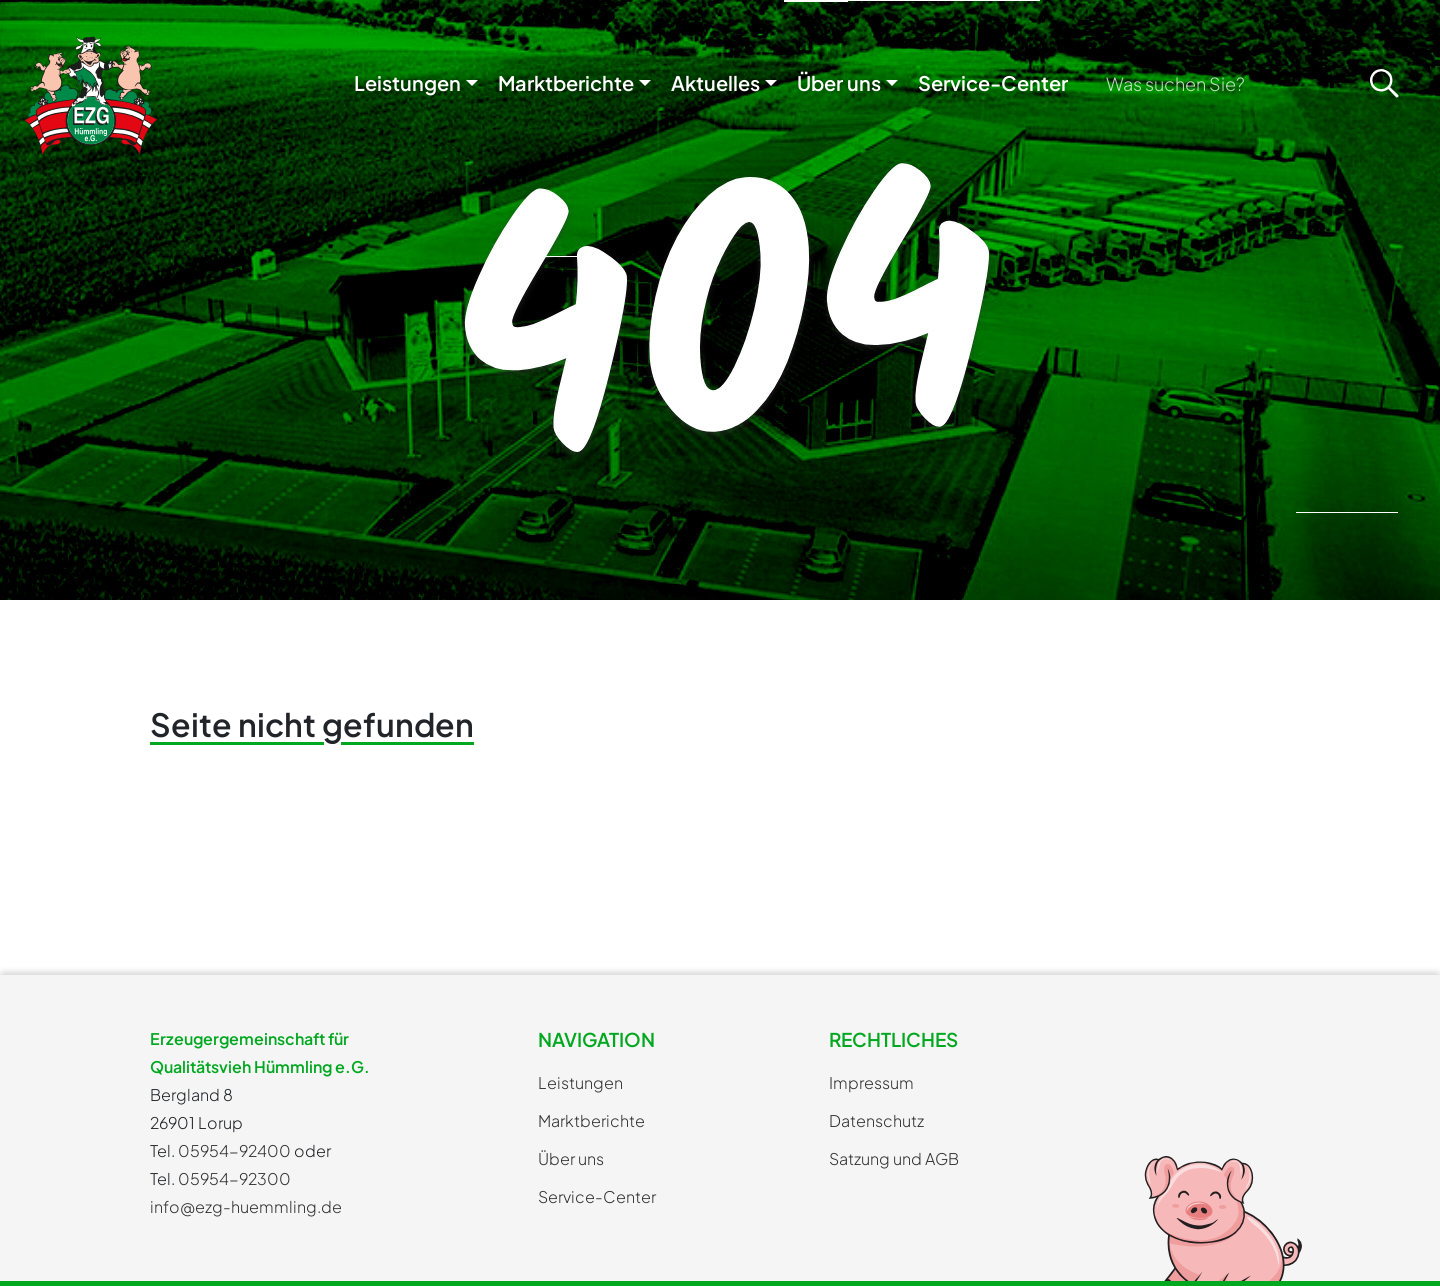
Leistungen (407, 82)
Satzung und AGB (894, 1158)
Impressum (871, 1082)
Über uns (839, 82)
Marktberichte (566, 82)
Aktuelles (715, 82)
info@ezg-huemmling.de (246, 1206)
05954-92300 (234, 1178)
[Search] (1222, 83)
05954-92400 (234, 1150)
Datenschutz (876, 1120)
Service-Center (993, 82)
